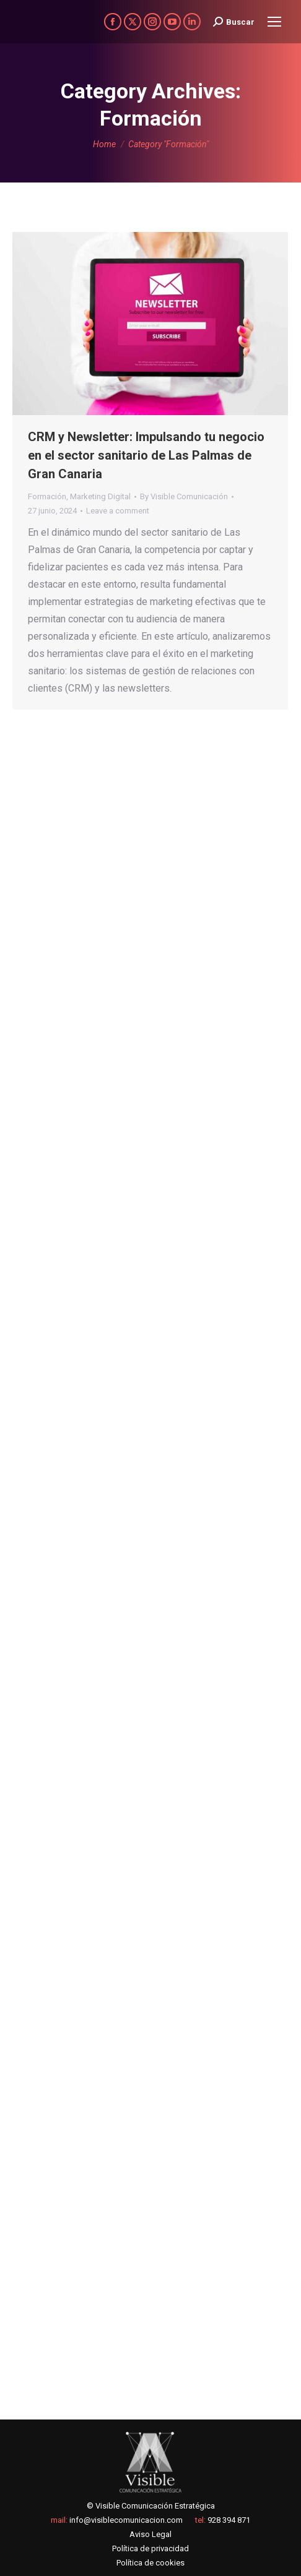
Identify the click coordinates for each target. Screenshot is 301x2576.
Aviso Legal (150, 2534)
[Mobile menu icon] (274, 21)
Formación (47, 496)
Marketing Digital (100, 496)
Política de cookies (150, 2562)
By (184, 496)
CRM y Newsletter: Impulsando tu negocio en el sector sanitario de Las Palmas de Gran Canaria (146, 455)
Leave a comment (117, 510)
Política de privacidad (150, 2548)
